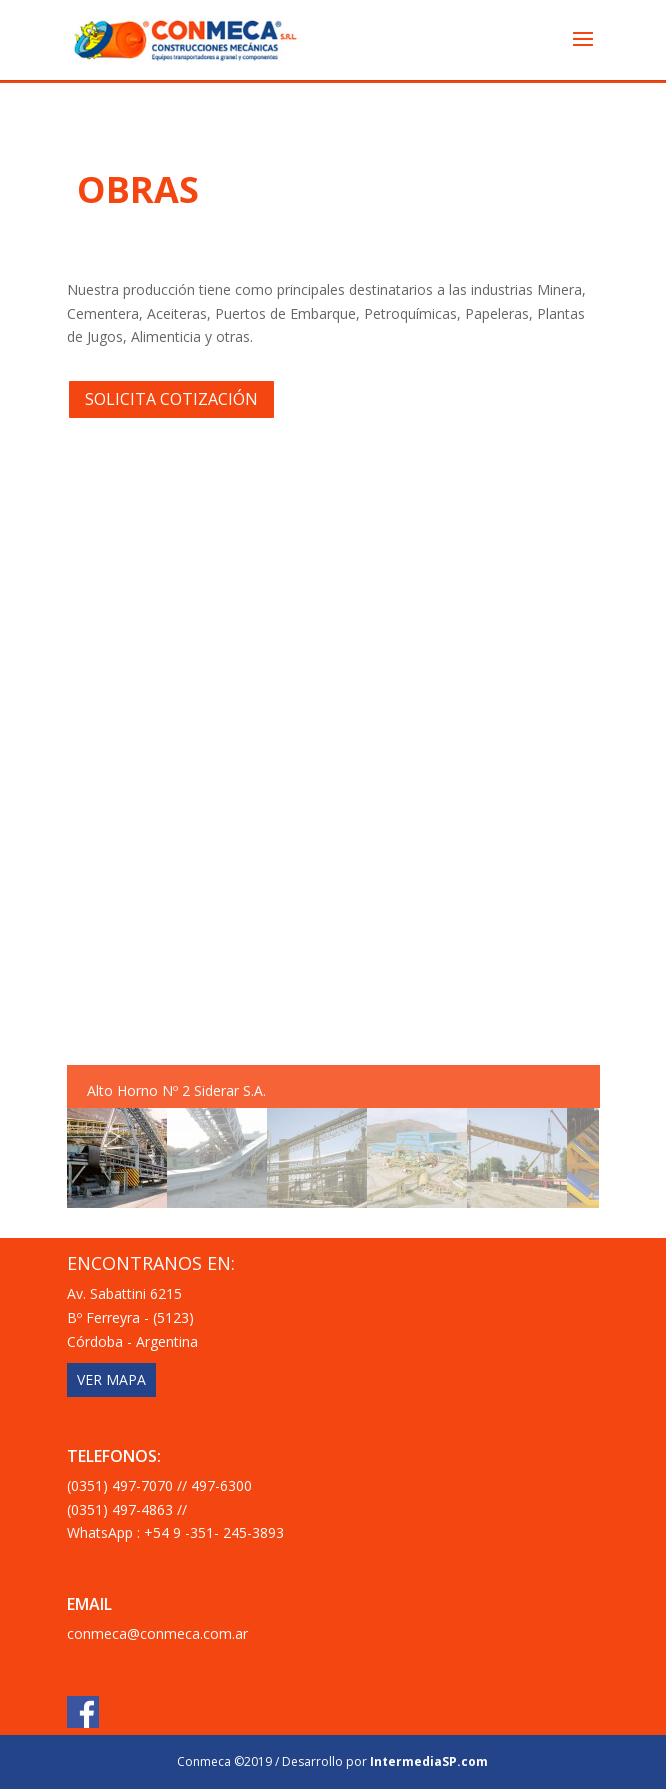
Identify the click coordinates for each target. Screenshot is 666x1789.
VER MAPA (111, 1379)
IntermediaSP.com (429, 1761)
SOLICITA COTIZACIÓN (171, 399)
